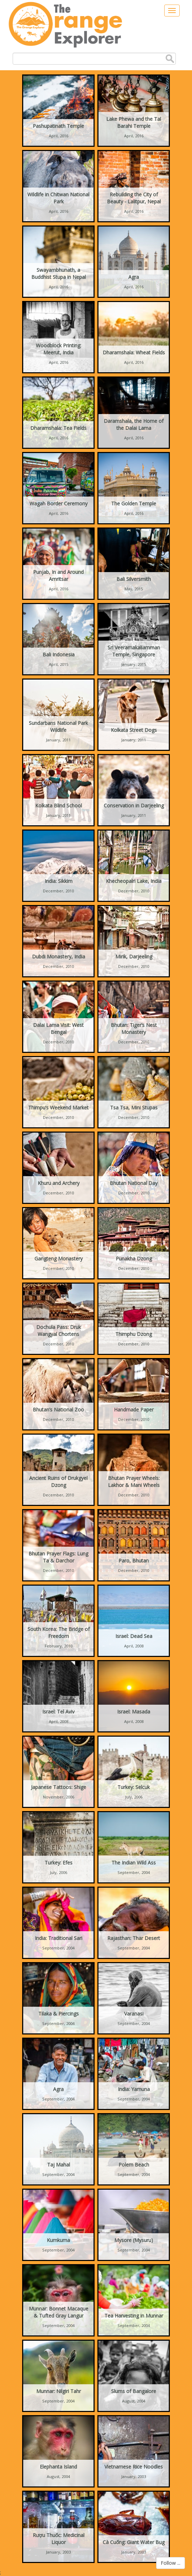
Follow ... (170, 2562)
